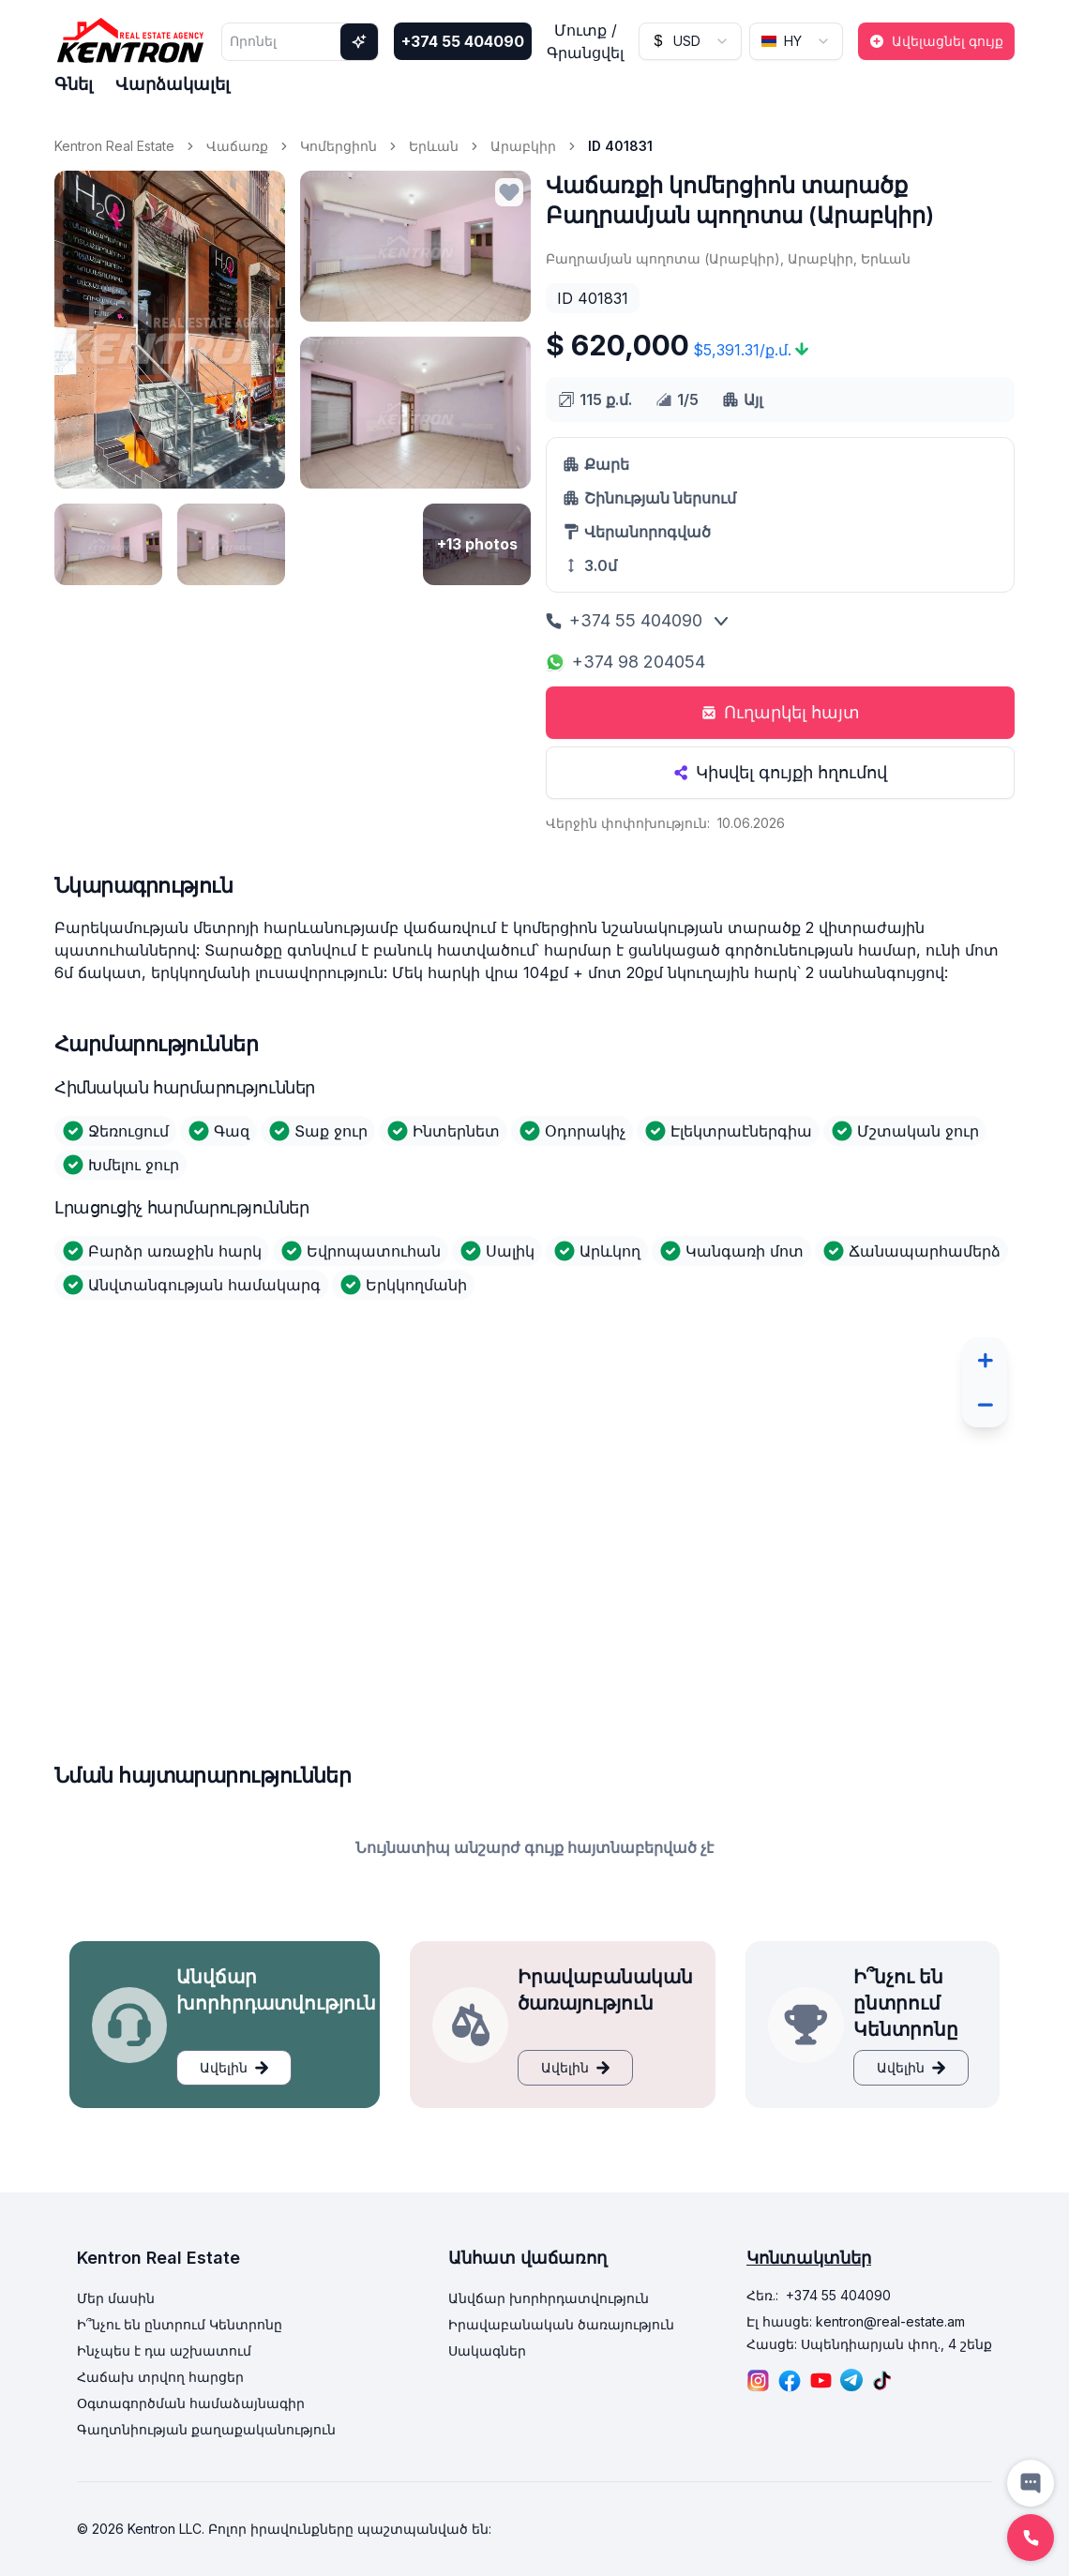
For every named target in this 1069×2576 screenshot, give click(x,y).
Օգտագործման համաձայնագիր (191, 2403)
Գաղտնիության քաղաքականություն (206, 2429)
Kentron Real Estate (114, 146)
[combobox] (690, 41)
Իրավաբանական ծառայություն (561, 2324)
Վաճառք (237, 146)
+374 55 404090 (462, 41)
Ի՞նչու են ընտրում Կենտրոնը (179, 2324)
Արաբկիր (523, 146)
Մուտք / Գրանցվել (585, 41)
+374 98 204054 (625, 661)
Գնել (73, 84)
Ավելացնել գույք (936, 41)
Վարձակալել (172, 84)
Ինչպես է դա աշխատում (164, 2350)
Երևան (434, 146)
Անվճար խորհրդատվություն (548, 2298)
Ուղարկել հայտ (780, 712)
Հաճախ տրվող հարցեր (160, 2377)
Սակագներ (487, 2350)
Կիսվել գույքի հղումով (780, 772)
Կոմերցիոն (338, 146)
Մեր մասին (116, 2298)
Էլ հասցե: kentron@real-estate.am (855, 2321)
